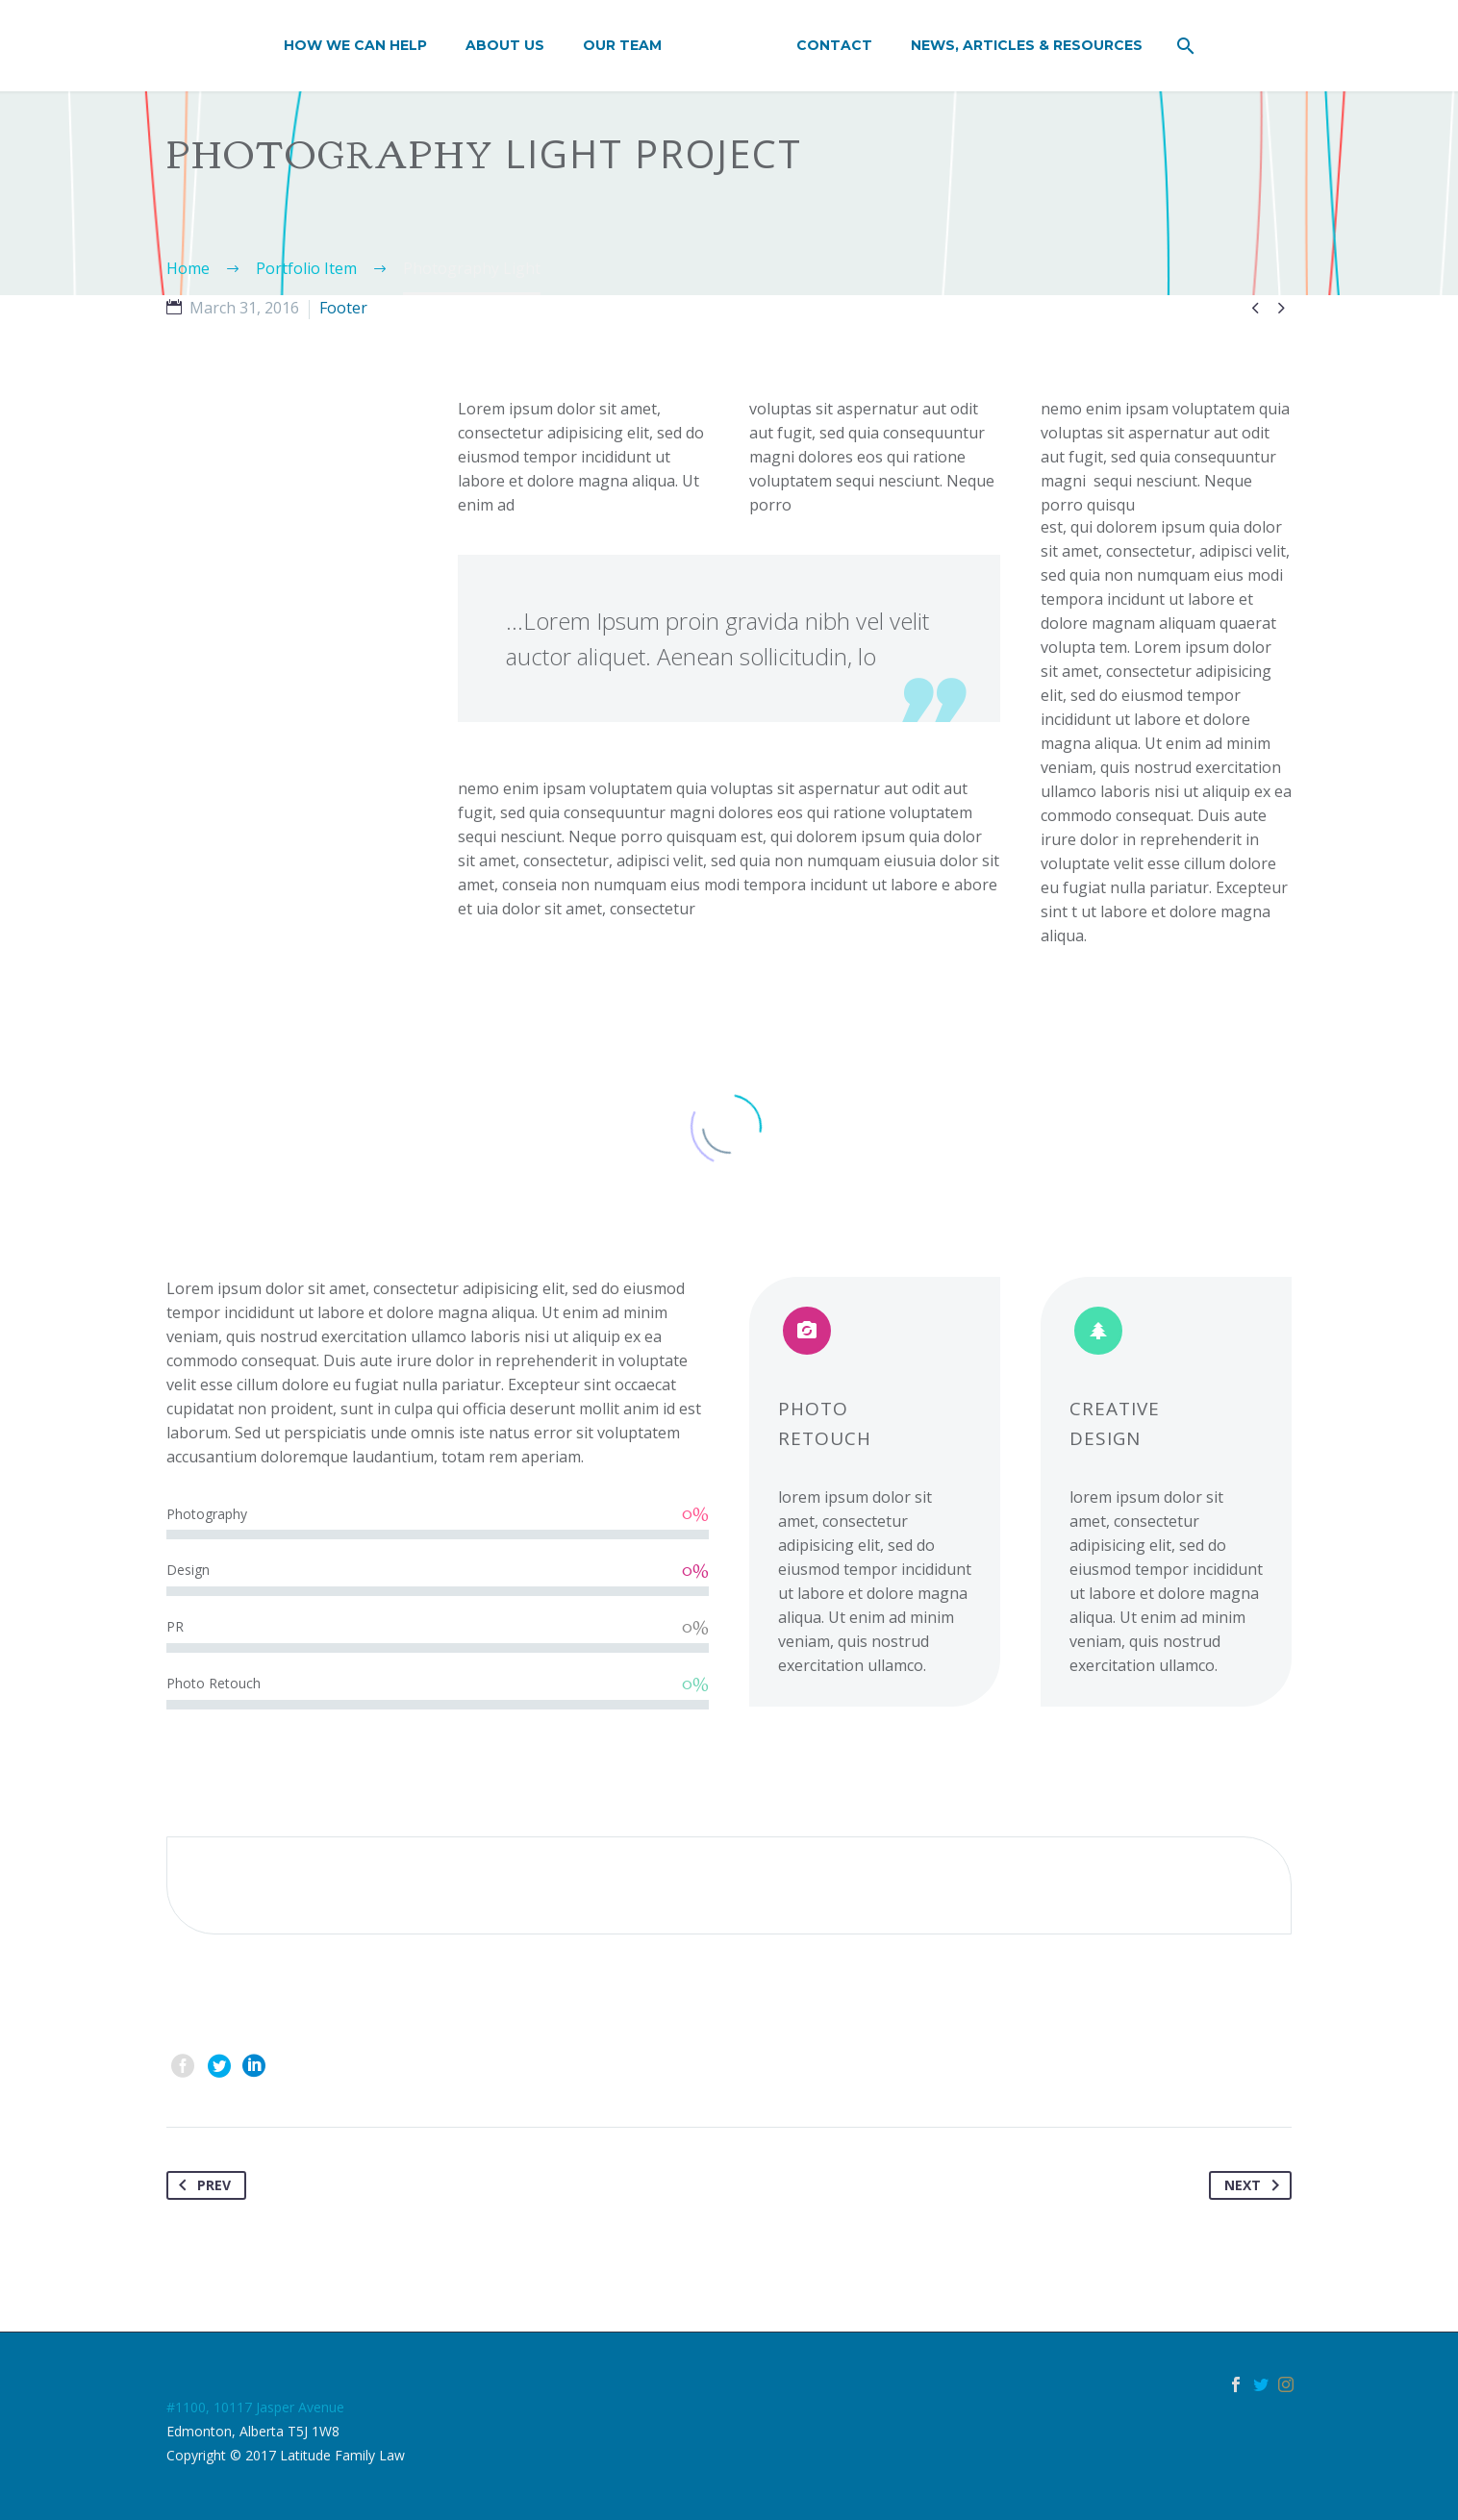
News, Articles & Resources (1027, 45)
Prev (201, 2185)
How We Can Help (355, 45)
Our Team (622, 45)
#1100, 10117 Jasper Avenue (255, 2407)
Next (1255, 2185)
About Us (504, 45)
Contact (834, 45)
